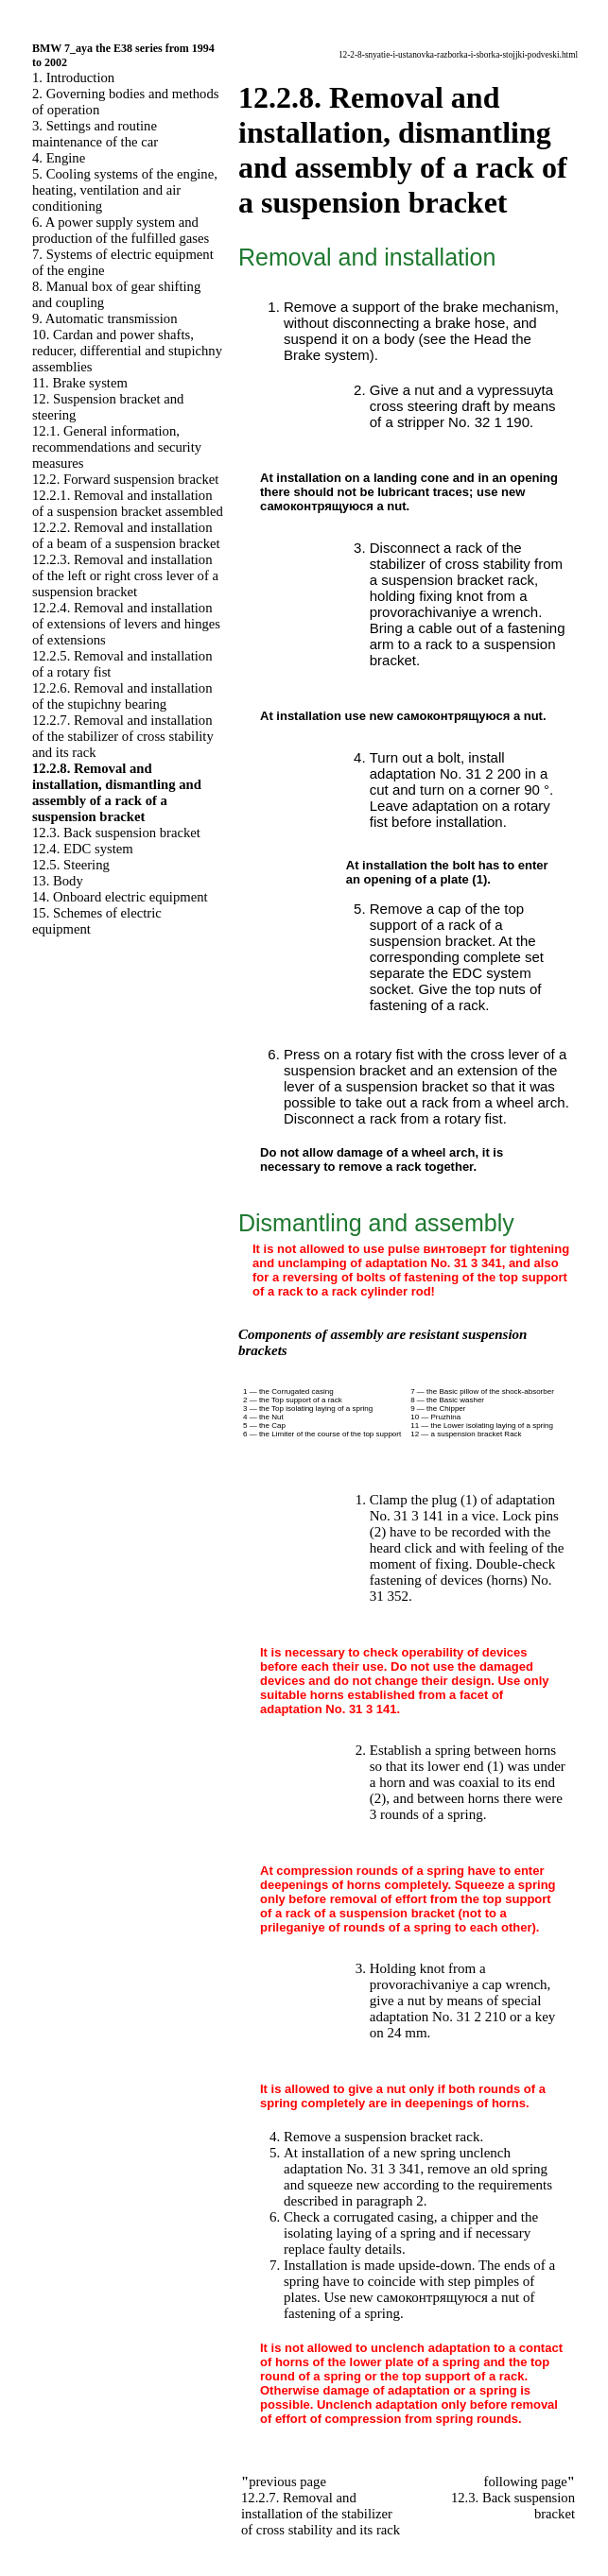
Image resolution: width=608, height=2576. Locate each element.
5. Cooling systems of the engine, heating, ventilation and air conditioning (124, 190)
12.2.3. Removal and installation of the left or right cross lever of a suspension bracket (125, 575)
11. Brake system (80, 382)
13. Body (57, 880)
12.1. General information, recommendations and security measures (116, 447)
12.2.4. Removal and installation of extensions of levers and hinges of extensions (126, 623)
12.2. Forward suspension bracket (125, 479)
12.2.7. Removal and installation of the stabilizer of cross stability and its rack (123, 736)
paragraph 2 (390, 2200)
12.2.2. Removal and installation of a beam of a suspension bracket (126, 535)
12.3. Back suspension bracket (116, 832)
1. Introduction (73, 77)
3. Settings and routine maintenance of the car (95, 133)
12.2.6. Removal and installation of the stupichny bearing (122, 696)
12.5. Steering (71, 864)
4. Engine (58, 157)
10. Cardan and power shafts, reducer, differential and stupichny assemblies (127, 350)
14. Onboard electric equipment (120, 896)
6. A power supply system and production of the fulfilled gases (120, 230)
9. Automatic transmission (104, 318)
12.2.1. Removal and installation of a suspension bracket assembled (127, 503)
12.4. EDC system (82, 848)
